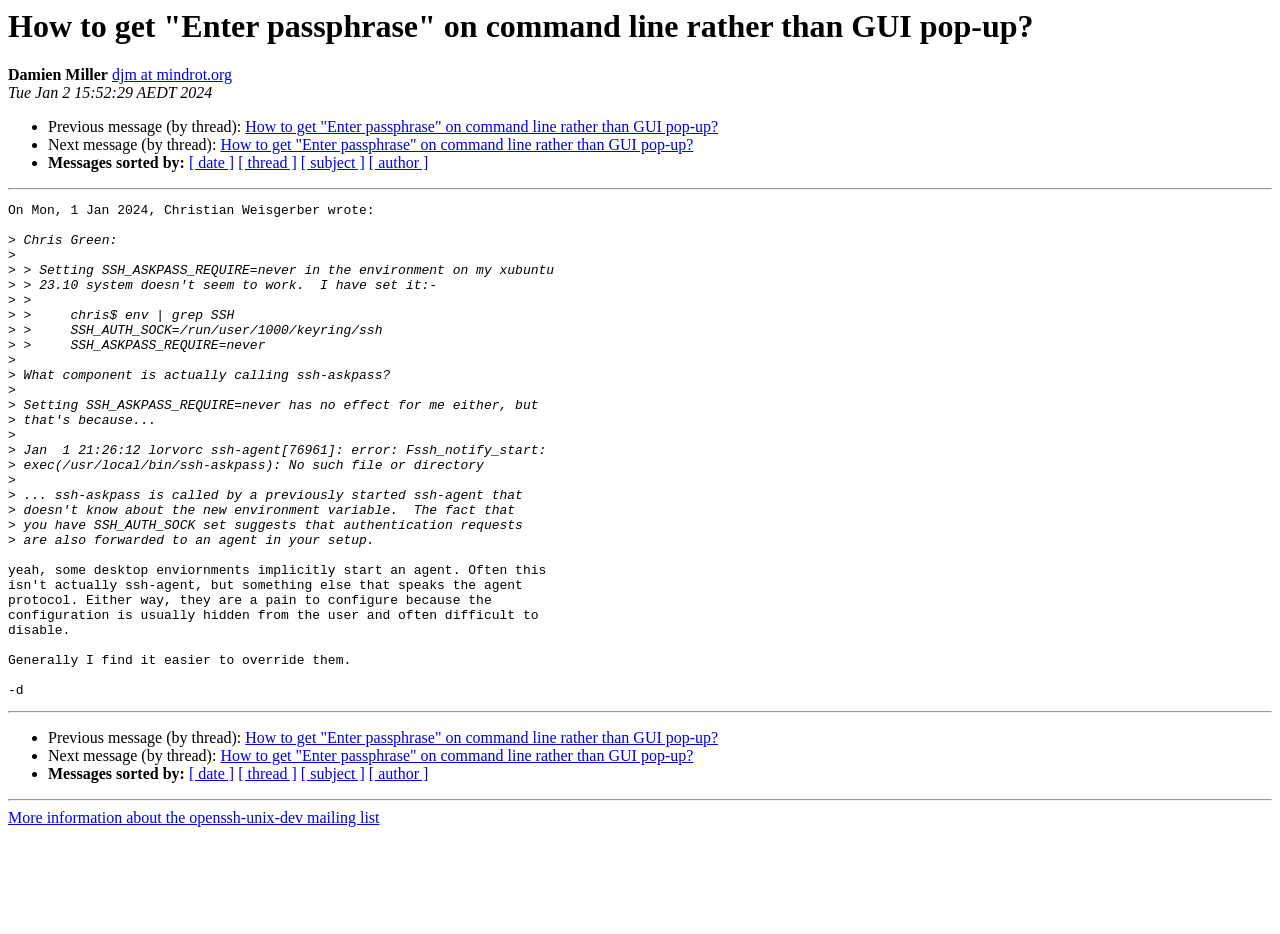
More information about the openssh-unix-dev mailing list (194, 916)
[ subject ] (333, 162)
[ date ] (211, 162)
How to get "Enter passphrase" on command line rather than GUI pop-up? (481, 126)
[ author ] (399, 162)
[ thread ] (267, 162)
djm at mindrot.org (172, 74)
